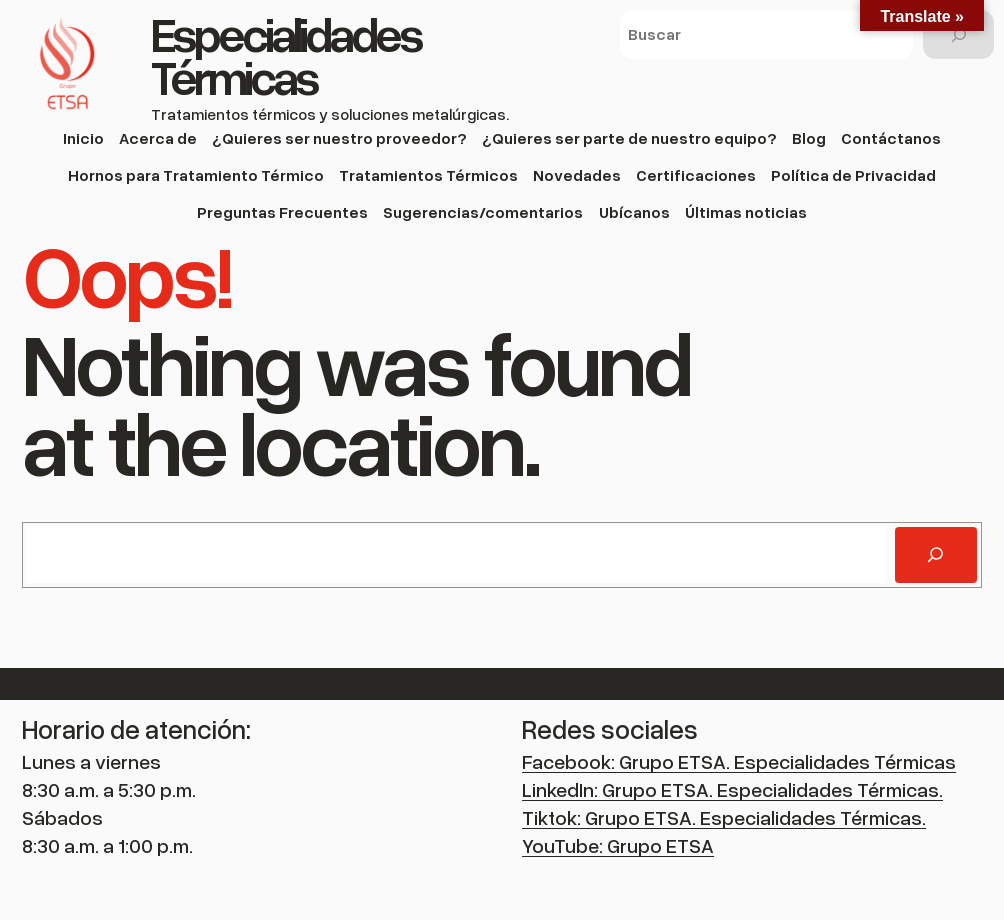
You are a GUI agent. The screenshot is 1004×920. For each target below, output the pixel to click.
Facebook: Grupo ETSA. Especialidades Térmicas (739, 761)
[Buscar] (958, 34)
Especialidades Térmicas (286, 55)
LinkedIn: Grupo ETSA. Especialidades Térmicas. (732, 789)
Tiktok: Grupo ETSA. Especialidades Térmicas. (724, 817)
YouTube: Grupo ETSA (618, 845)
